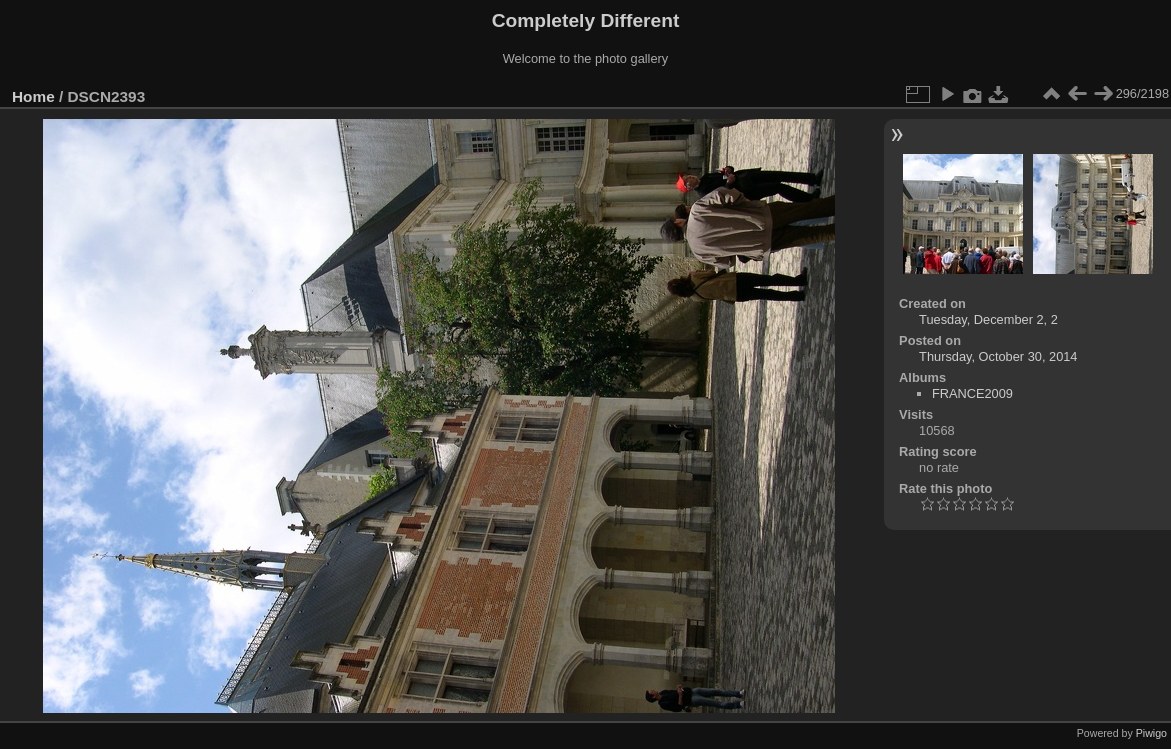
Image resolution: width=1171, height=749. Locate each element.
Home (33, 96)
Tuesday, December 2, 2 (988, 319)
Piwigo (1151, 733)
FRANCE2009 (972, 393)
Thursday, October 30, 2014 (998, 356)
